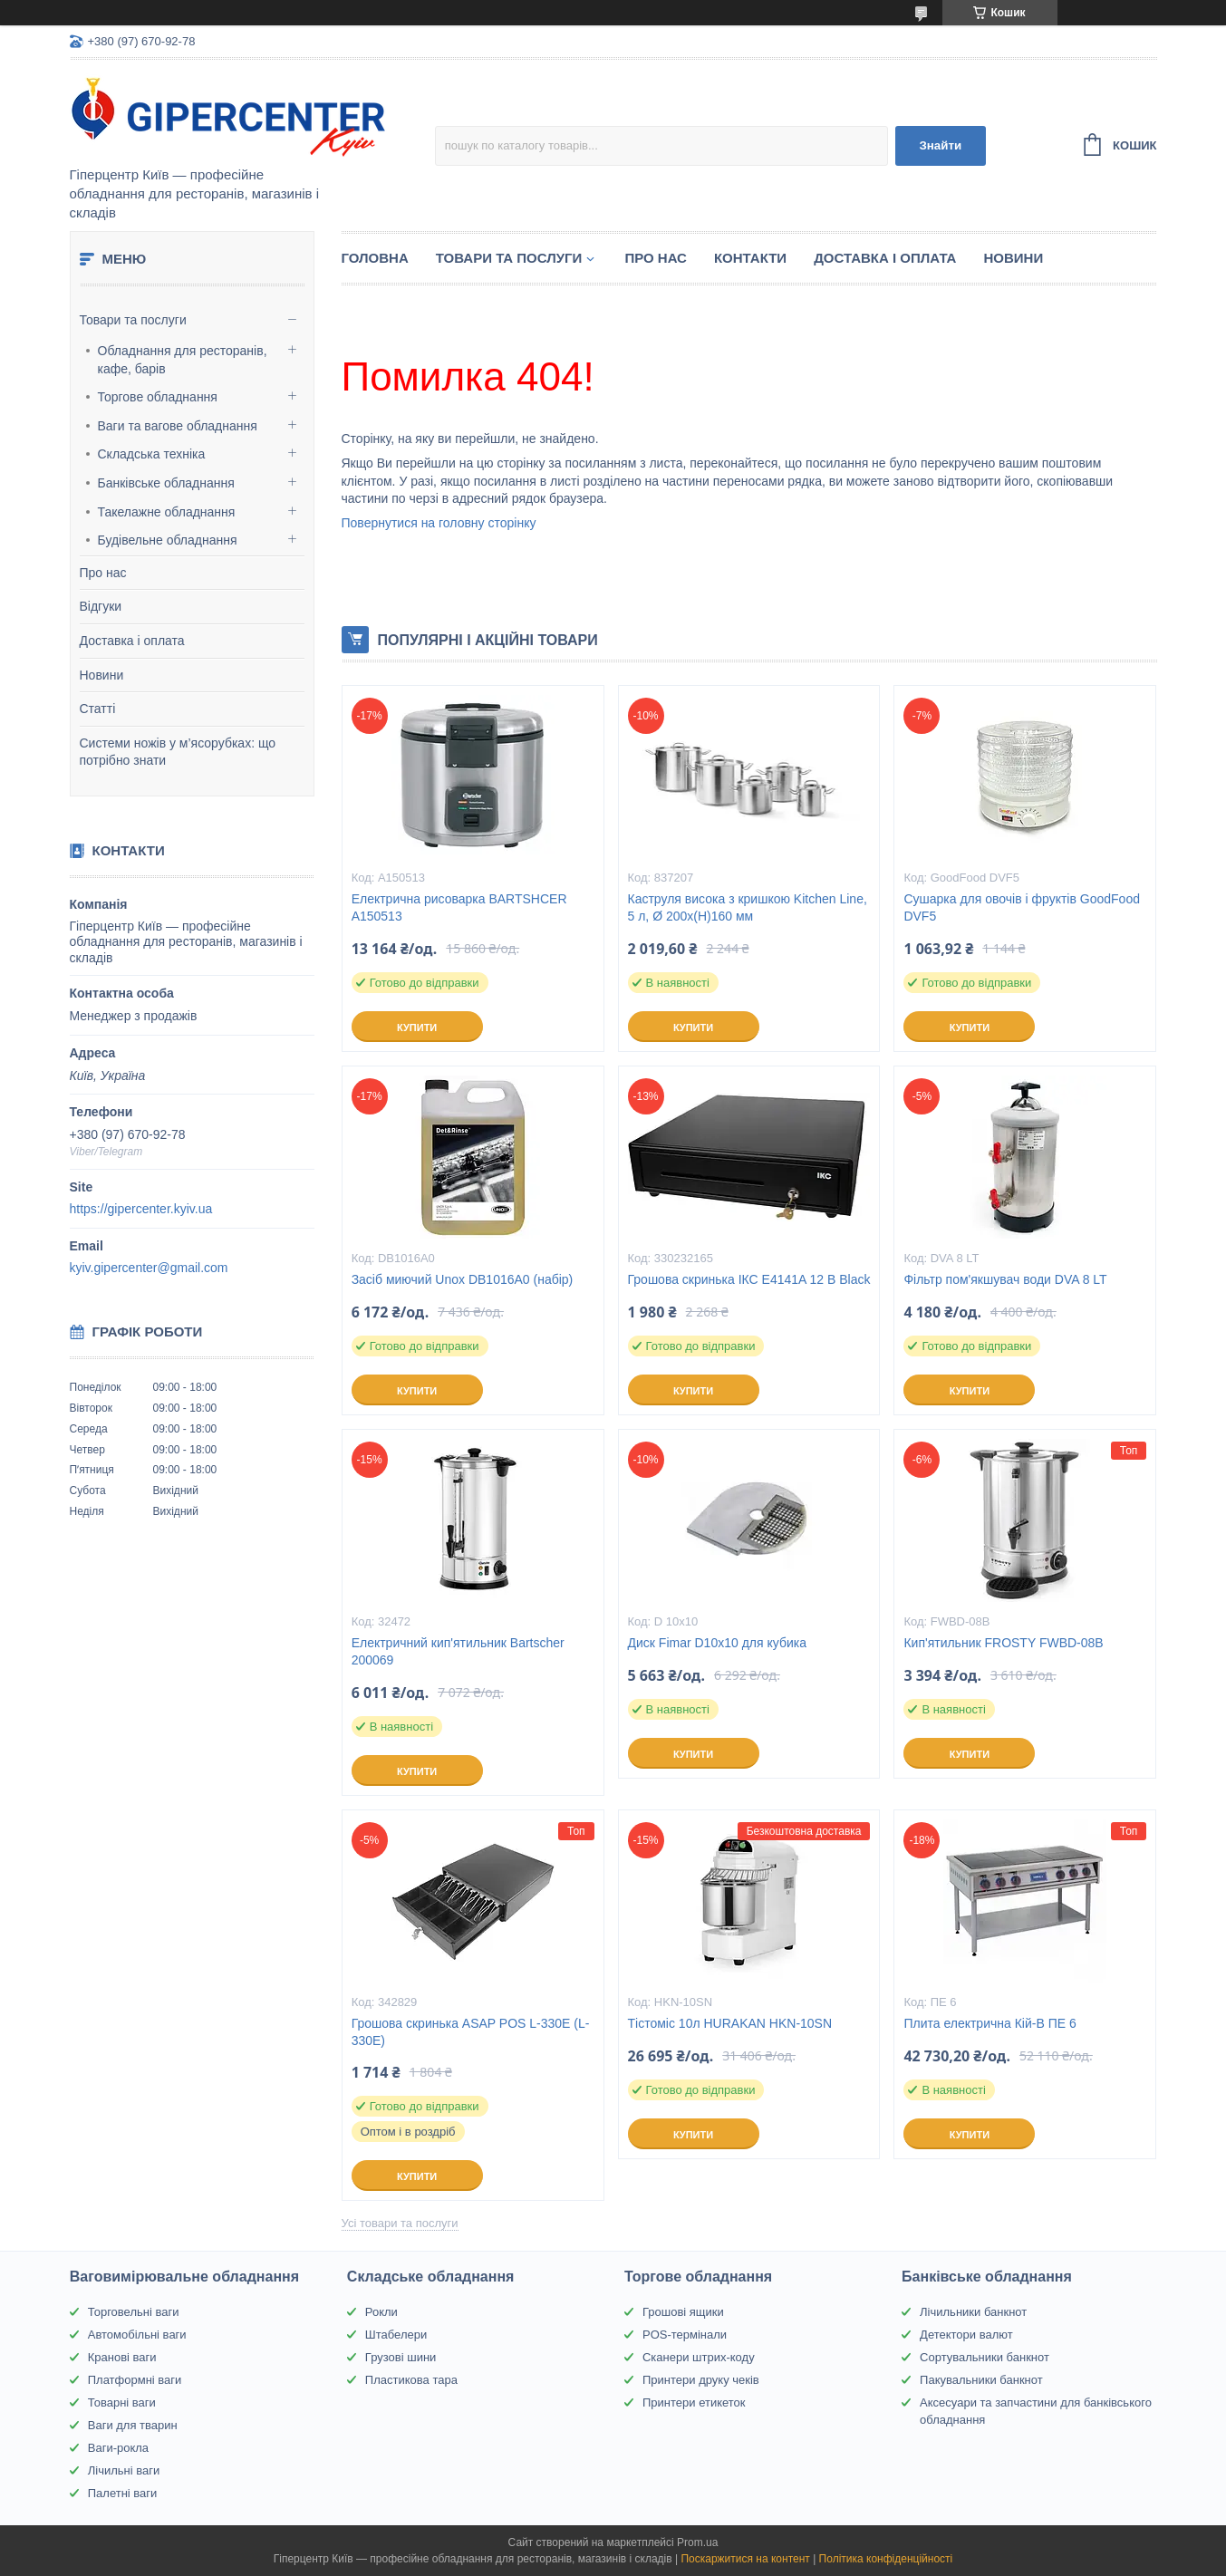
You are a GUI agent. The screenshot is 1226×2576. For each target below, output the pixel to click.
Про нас (103, 572)
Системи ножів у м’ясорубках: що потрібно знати (178, 752)
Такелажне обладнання (167, 512)
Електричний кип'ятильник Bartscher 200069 (458, 1651)
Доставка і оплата (132, 640)
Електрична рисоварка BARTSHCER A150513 (459, 907)
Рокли (381, 2312)
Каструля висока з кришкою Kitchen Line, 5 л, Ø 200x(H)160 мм (747, 907)
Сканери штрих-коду (698, 2357)
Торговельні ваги (133, 2312)
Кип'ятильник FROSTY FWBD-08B (1003, 1642)
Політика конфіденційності (886, 2558)
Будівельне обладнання (167, 540)
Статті (98, 708)
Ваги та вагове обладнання (177, 426)
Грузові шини (400, 2357)
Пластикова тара (411, 2380)
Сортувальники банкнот (984, 2357)
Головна (375, 258)
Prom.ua (697, 2542)
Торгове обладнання (157, 397)
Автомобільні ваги (137, 2334)
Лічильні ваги (124, 2470)
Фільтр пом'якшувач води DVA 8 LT (1004, 1279)
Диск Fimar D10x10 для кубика (717, 1642)
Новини (102, 675)
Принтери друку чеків (700, 2380)
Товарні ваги (122, 2402)
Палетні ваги (123, 2493)
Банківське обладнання (166, 483)
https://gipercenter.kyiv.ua (141, 1208)
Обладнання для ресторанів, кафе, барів (182, 359)
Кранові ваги (122, 2357)
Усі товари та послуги (400, 2223)
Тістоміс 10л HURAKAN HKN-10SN (730, 2023)
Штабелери (396, 2334)
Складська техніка (152, 454)
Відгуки (101, 606)
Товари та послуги (133, 320)
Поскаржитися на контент (745, 2558)
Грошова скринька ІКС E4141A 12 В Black (749, 1279)
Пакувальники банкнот (981, 2380)
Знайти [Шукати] (940, 145)
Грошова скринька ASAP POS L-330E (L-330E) (471, 2032)
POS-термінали (684, 2334)
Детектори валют (966, 2334)
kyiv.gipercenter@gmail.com (149, 1267)
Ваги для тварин (133, 2425)
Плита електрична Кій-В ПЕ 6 (989, 2023)
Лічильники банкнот (973, 2312)
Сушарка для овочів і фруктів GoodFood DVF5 (1021, 907)
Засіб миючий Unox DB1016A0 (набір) (463, 1279)
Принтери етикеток (694, 2402)
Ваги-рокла (118, 2448)
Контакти (750, 258)
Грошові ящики (683, 2312)
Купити (417, 1027)
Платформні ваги (135, 2380)
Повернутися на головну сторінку (439, 523)
